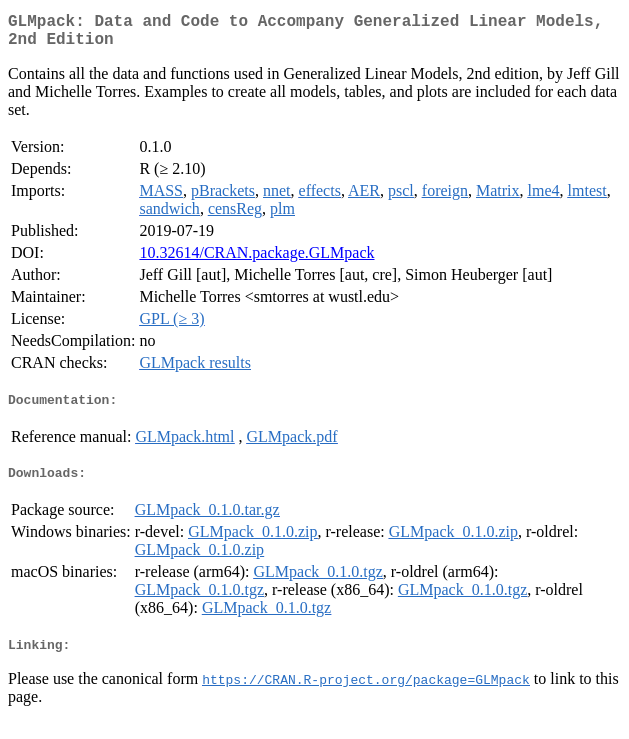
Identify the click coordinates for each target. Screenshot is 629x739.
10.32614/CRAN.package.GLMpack (256, 260)
